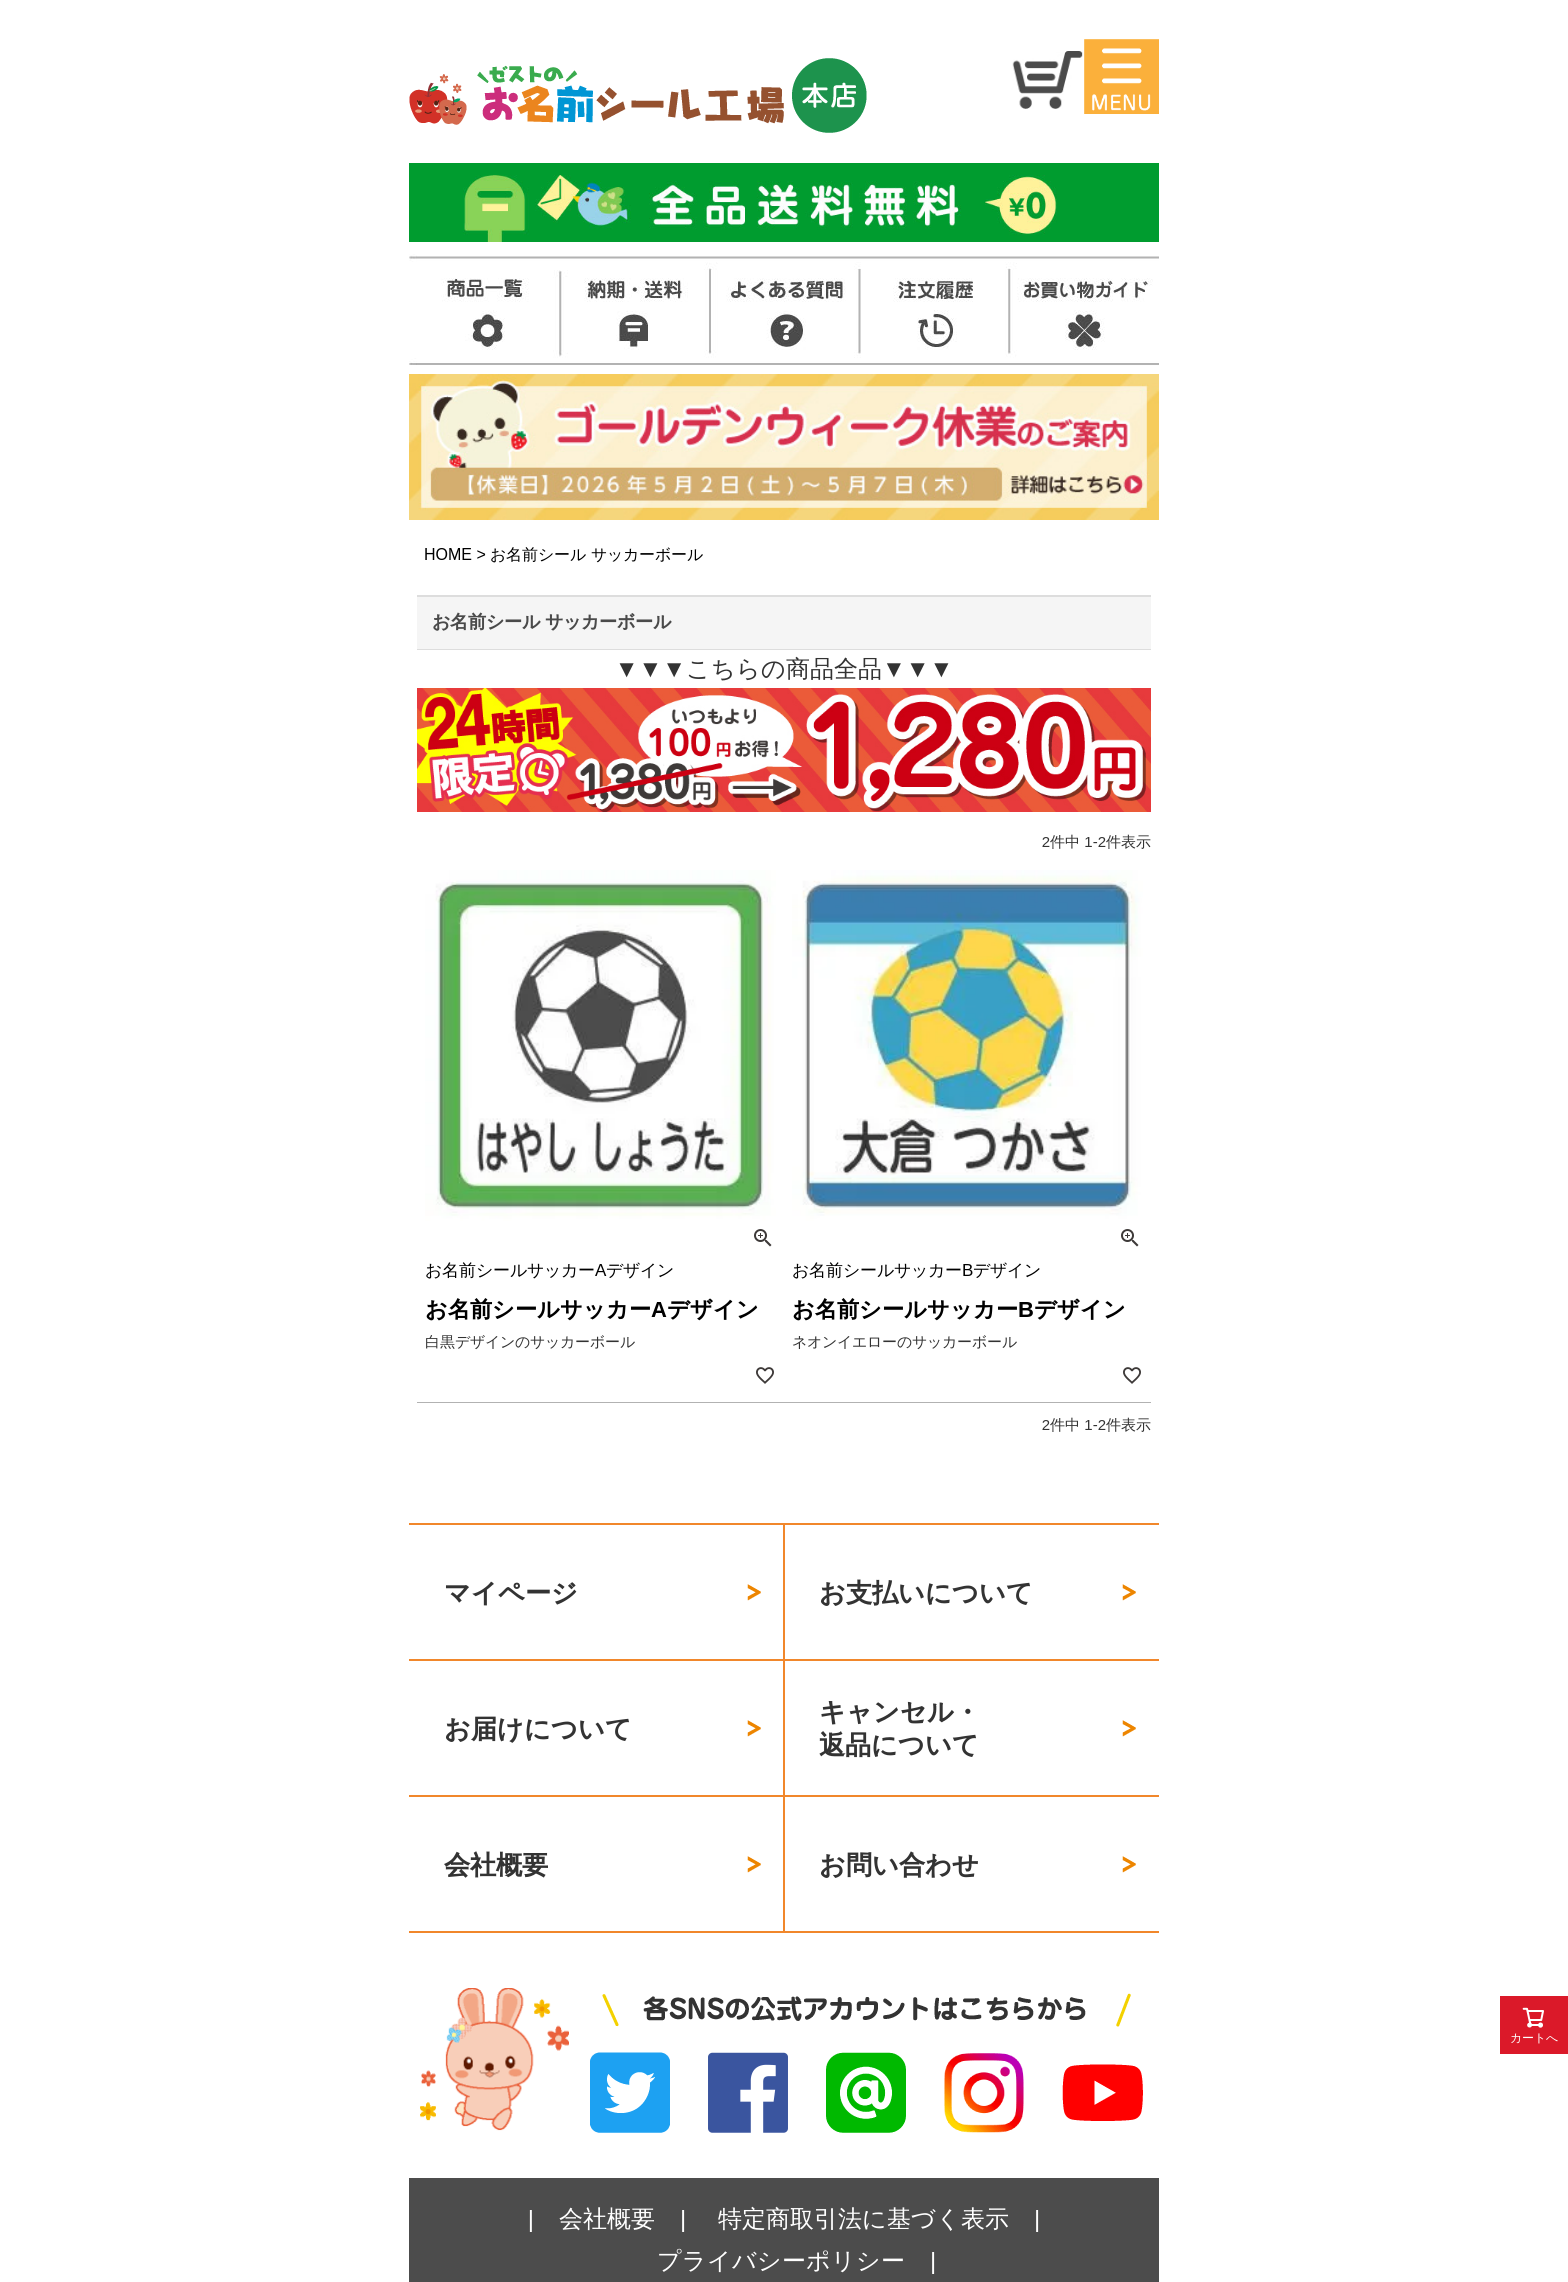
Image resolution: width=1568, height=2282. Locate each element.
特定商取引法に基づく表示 (863, 2148)
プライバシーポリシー (781, 2190)
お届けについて (538, 1693)
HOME (448, 554)
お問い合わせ (899, 1807)
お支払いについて (926, 1581)
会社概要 (496, 1807)
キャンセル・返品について (899, 1693)
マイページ (511, 1581)
